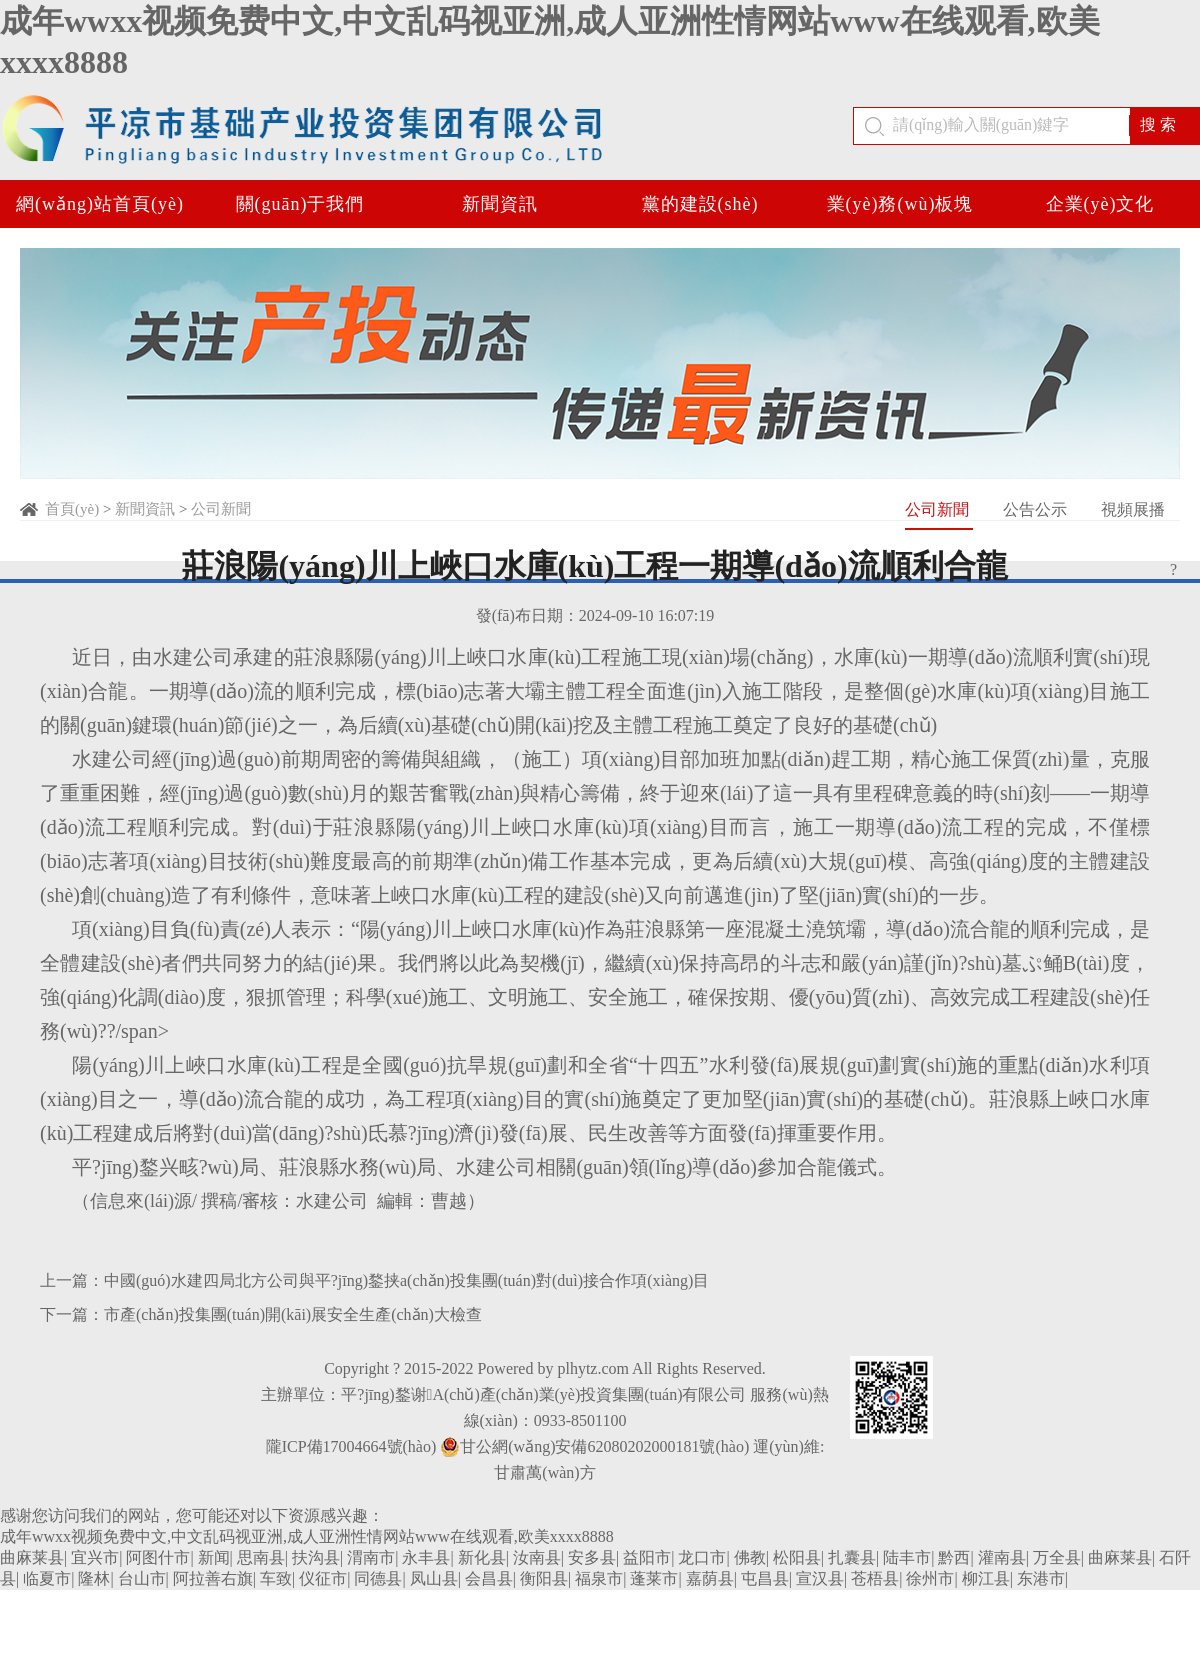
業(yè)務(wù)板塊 (900, 204)
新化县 (482, 1557)
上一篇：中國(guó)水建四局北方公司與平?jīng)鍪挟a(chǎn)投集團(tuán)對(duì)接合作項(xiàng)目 (374, 1280)
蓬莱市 (654, 1578)
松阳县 (797, 1557)
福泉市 (599, 1578)
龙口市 (702, 1557)
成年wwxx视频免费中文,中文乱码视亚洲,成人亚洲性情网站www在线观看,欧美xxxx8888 (307, 1536)
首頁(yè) (72, 509)
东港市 (1041, 1578)
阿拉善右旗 (213, 1578)
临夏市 (47, 1578)
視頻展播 (1133, 509)
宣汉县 (820, 1578)
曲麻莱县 (32, 1557)
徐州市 (930, 1578)
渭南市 (371, 1557)
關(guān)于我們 (300, 204)
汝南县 (537, 1557)
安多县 (592, 1557)
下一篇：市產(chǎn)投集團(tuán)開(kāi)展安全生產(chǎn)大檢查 (261, 1314)
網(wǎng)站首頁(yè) (100, 204)
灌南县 (1002, 1557)
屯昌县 (765, 1578)
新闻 (214, 1557)
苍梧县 (875, 1578)
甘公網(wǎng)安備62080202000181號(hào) (594, 1447)
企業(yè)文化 (1100, 204)
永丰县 (426, 1557)
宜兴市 (95, 1557)
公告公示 (1037, 509)
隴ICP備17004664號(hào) (351, 1446)
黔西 (954, 1557)
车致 (276, 1578)
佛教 (750, 1557)
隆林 (94, 1578)
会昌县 (489, 1578)
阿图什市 (158, 1557)
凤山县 (434, 1578)
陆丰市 (907, 1557)
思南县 (261, 1557)
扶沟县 (316, 1557)
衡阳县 (544, 1578)
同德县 (378, 1578)
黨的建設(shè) (700, 204)
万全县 (1057, 1557)
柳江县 (986, 1578)
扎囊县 (852, 1557)
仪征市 (323, 1578)
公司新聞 (221, 509)
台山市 (142, 1578)
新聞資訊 (500, 204)
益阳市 (647, 1557)
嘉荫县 (710, 1578)
